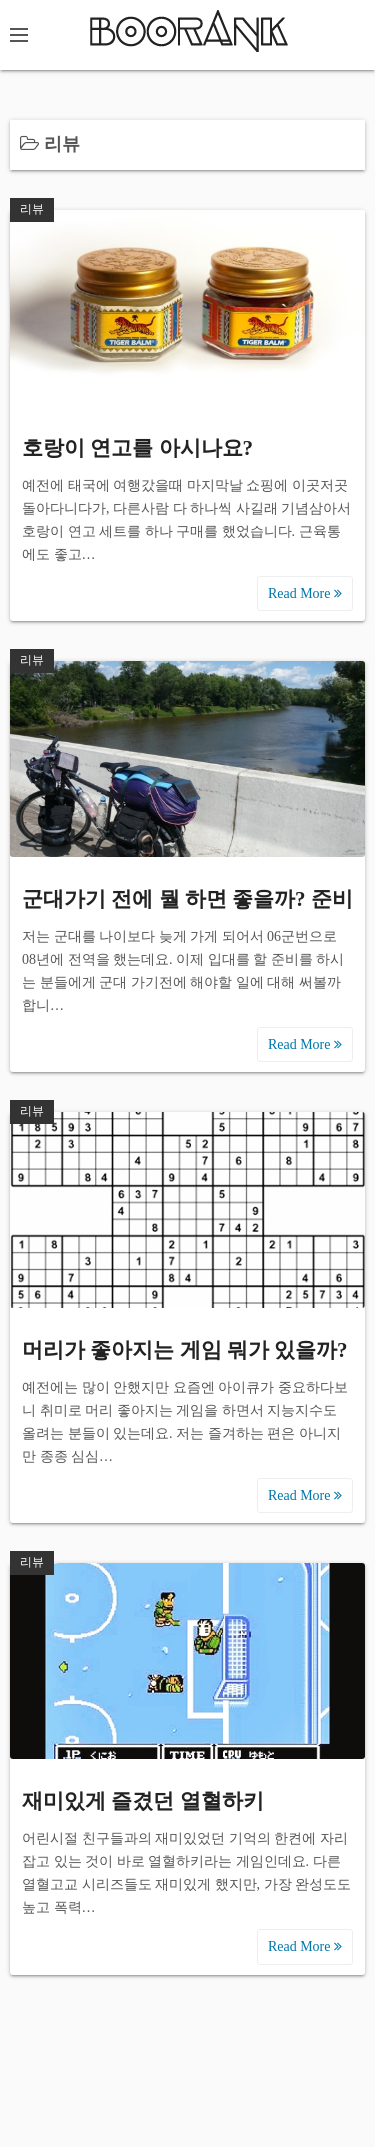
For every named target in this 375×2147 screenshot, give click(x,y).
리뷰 (32, 209)
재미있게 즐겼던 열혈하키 (143, 1801)
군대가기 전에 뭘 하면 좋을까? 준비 (187, 899)
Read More (305, 593)
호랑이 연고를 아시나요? (137, 448)
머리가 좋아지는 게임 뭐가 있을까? (185, 1350)
